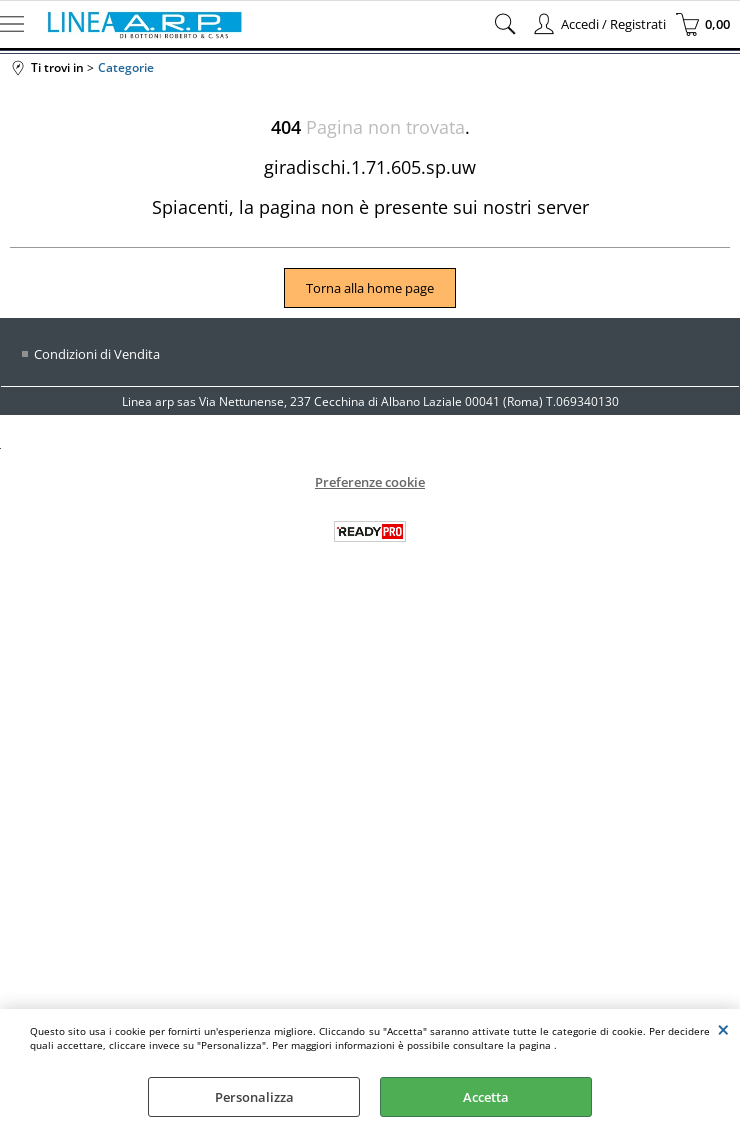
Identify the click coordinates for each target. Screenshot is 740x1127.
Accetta (486, 1097)
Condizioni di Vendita (97, 354)
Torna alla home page (370, 288)
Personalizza (254, 1097)
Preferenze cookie (370, 482)
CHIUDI (723, 1029)
